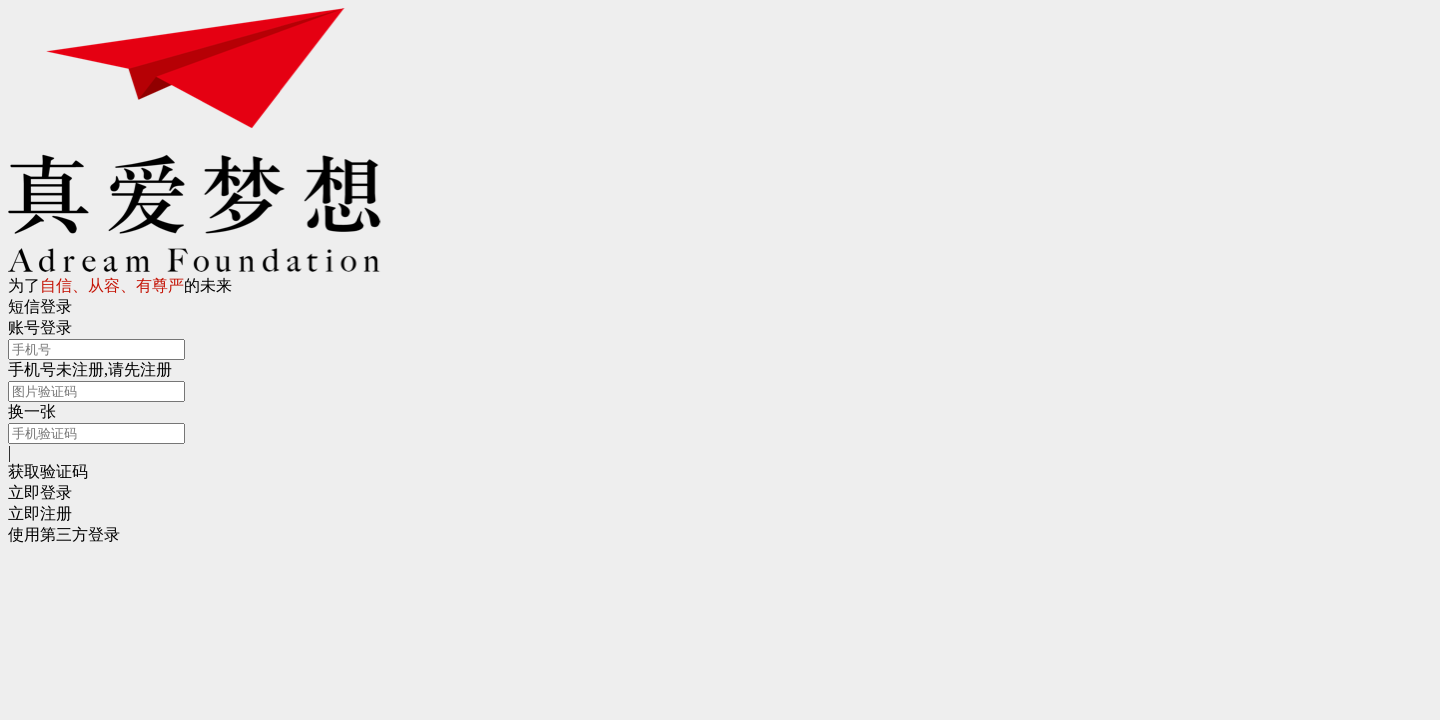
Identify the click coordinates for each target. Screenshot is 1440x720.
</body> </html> (720, 360)
